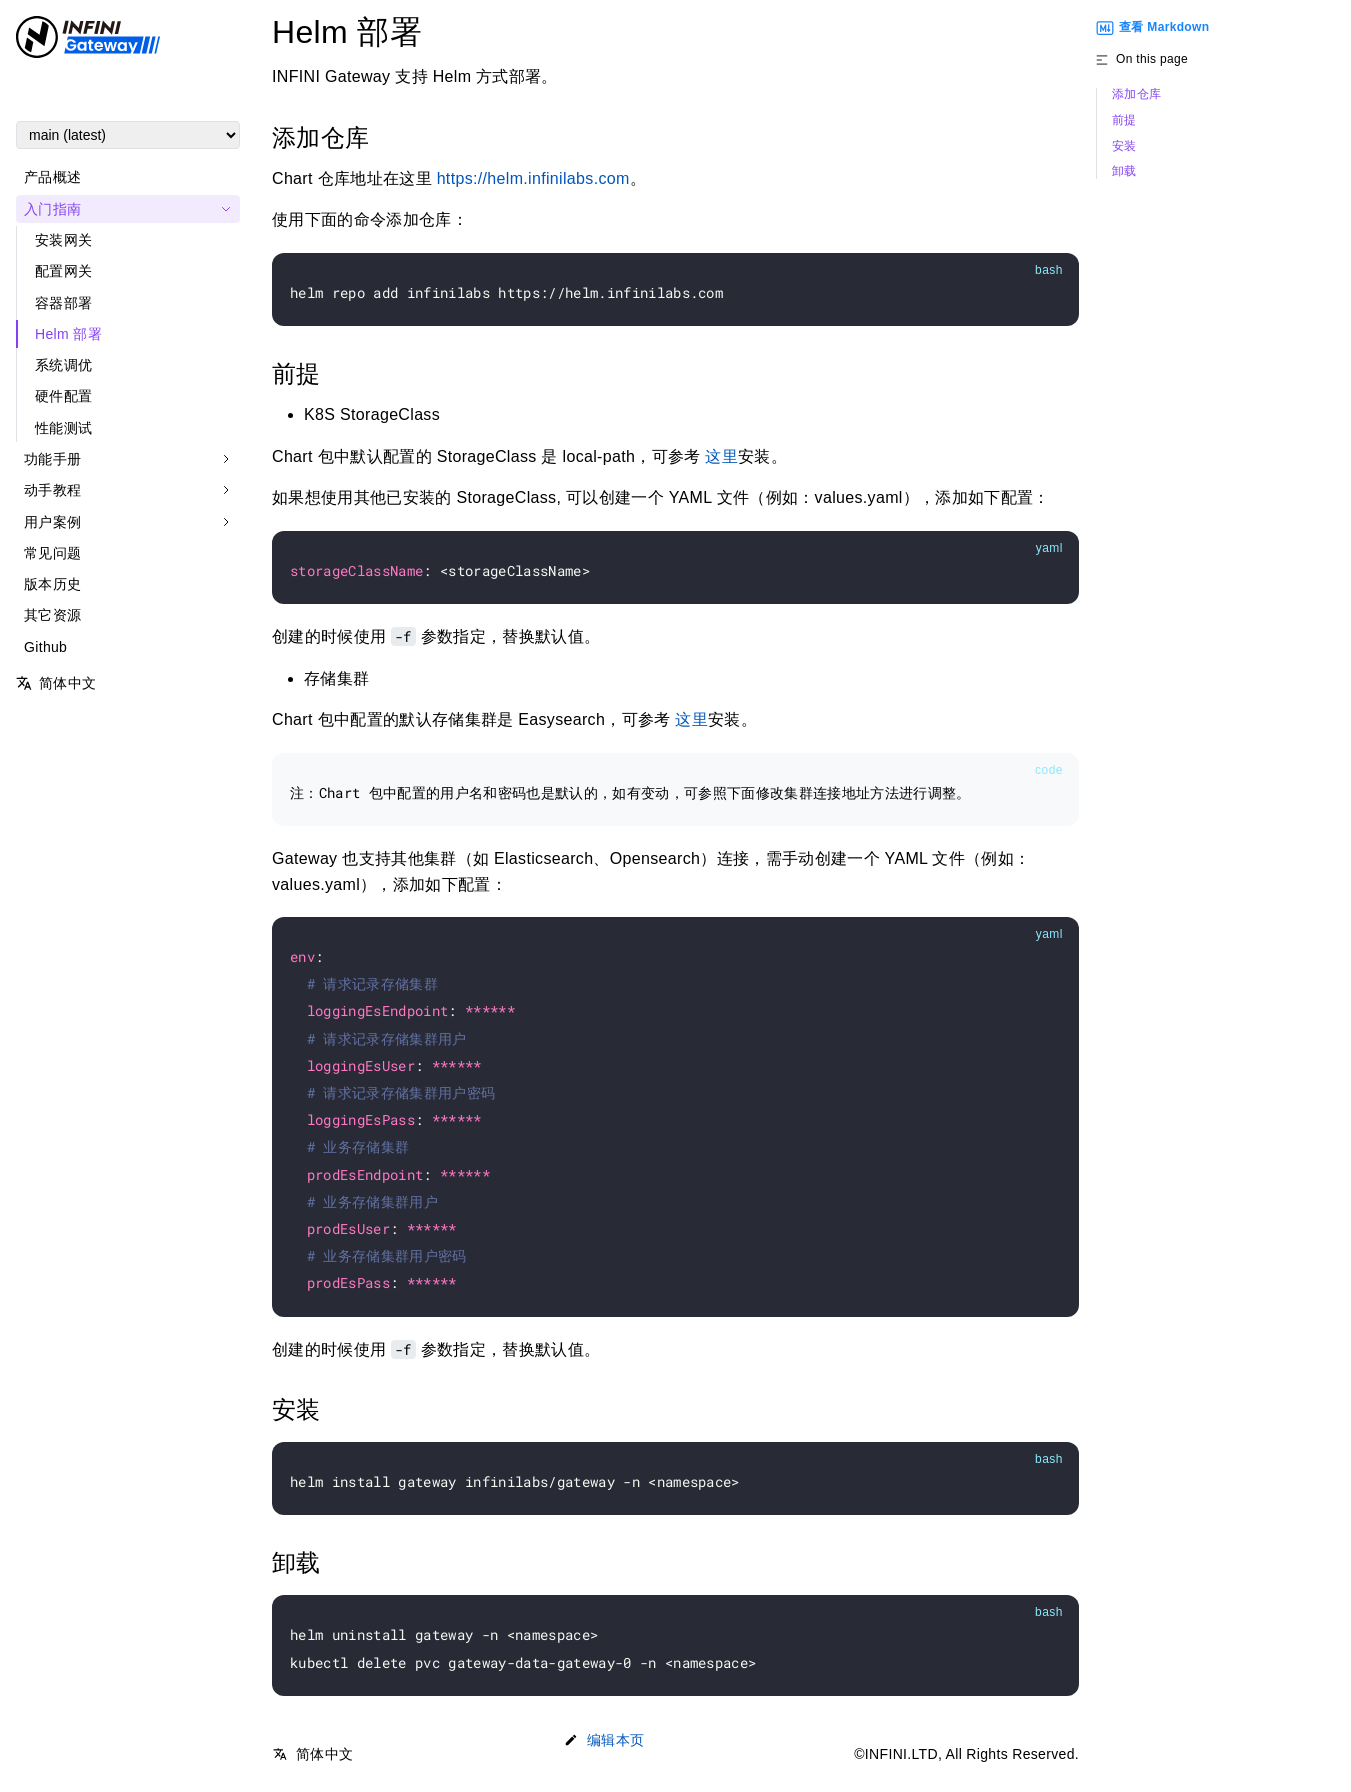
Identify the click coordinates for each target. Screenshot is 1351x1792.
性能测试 (63, 428)
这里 (721, 456)
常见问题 (52, 553)
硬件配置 (63, 396)
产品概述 (52, 177)
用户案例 (52, 522)
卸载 (1124, 171)
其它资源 (52, 615)
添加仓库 (1136, 94)
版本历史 (52, 584)
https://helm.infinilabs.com (533, 178)
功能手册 (52, 459)
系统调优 (63, 365)
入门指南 (52, 209)
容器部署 (63, 303)
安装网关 (63, 240)
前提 (1124, 120)
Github (45, 647)
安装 (1124, 146)
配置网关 (63, 271)
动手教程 (52, 490)
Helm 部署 (68, 334)
